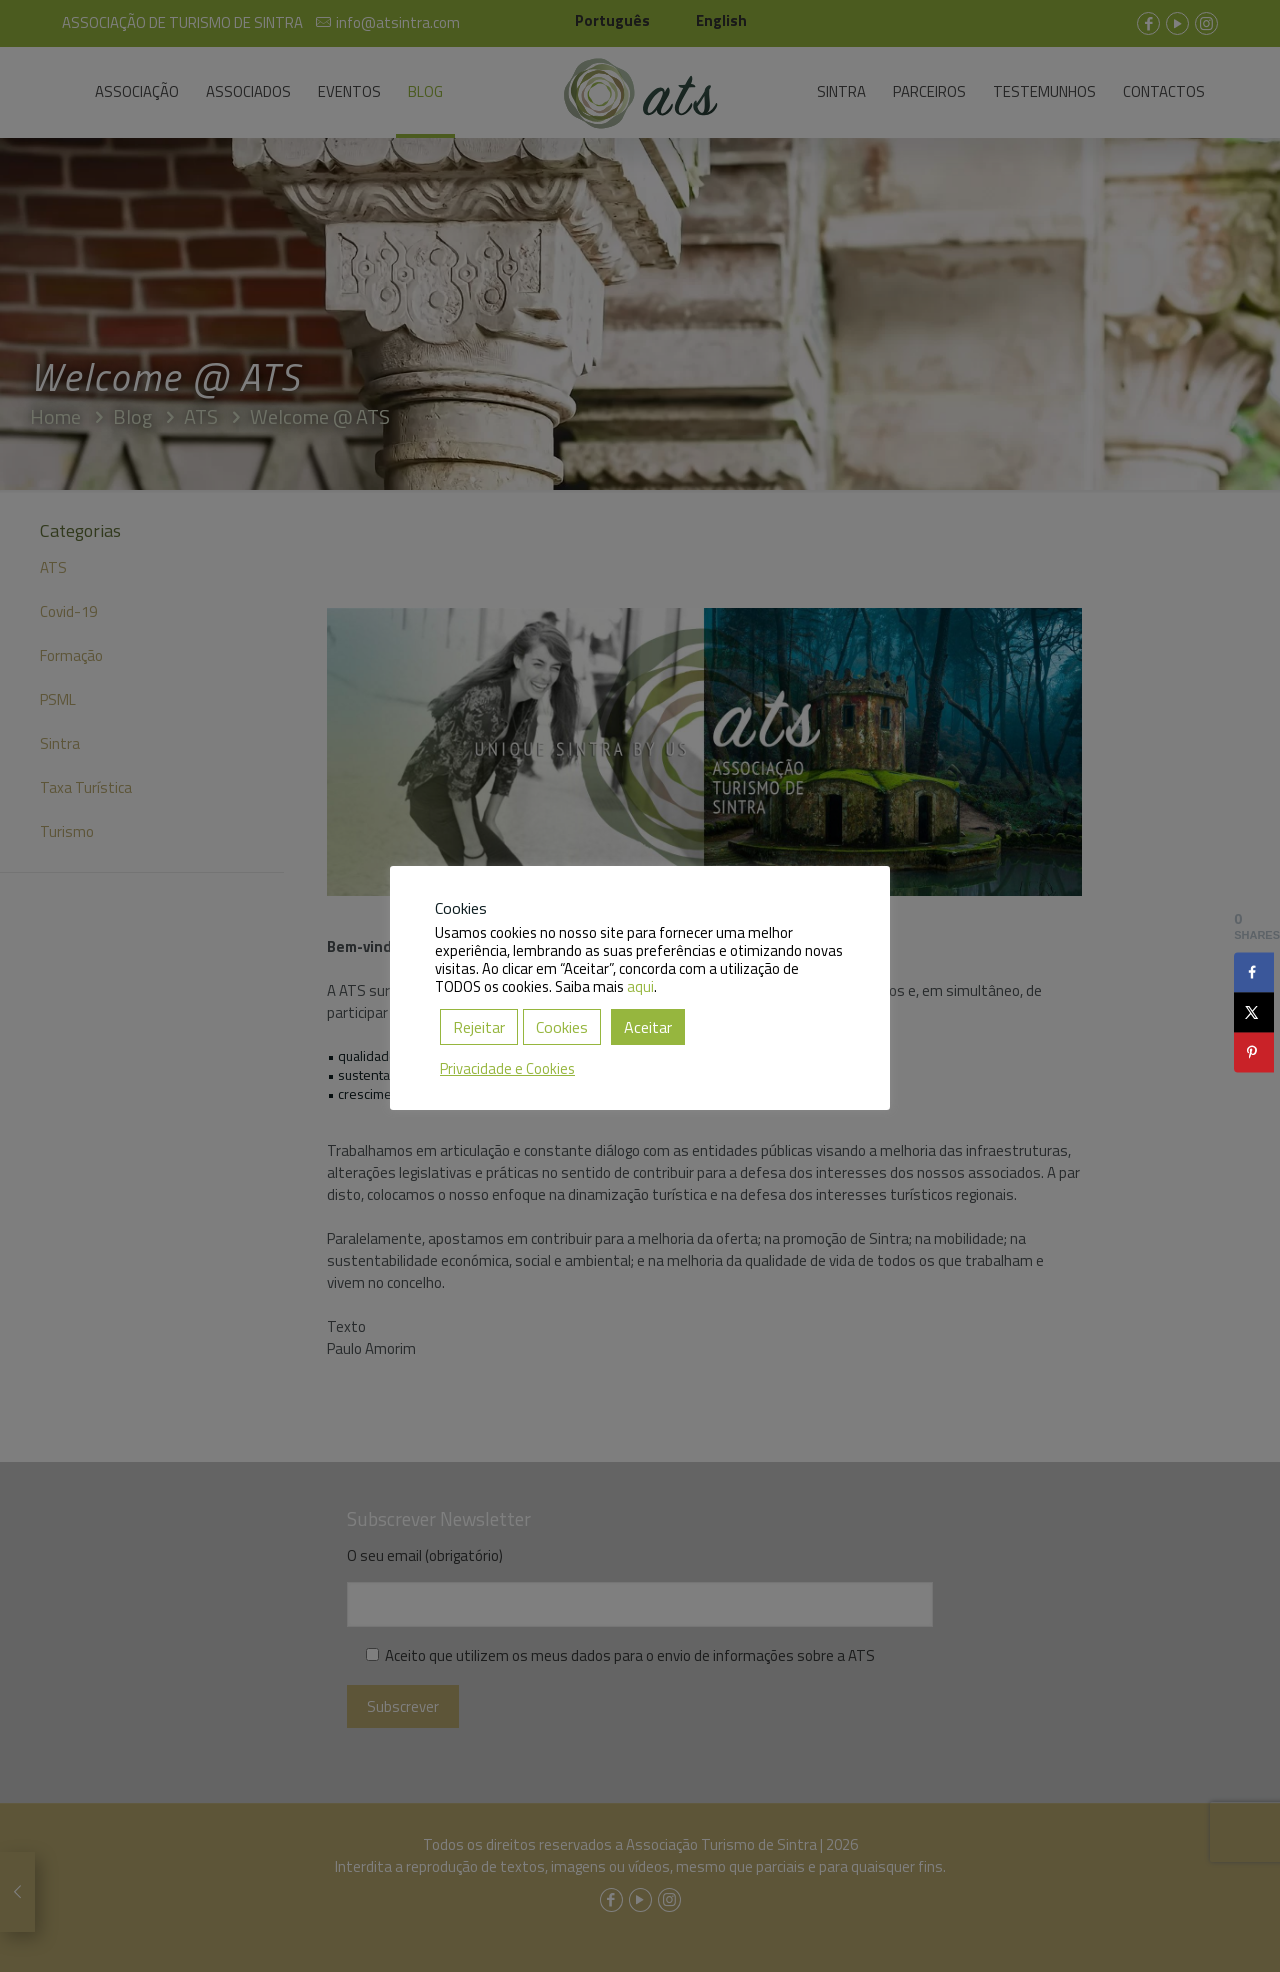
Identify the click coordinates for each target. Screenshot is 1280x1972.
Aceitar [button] (648, 1027)
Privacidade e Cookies (507, 1068)
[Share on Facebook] (1254, 972)
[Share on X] (1254, 1012)
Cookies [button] (562, 1027)
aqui (640, 986)
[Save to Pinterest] (1254, 1052)
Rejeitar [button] (479, 1027)
